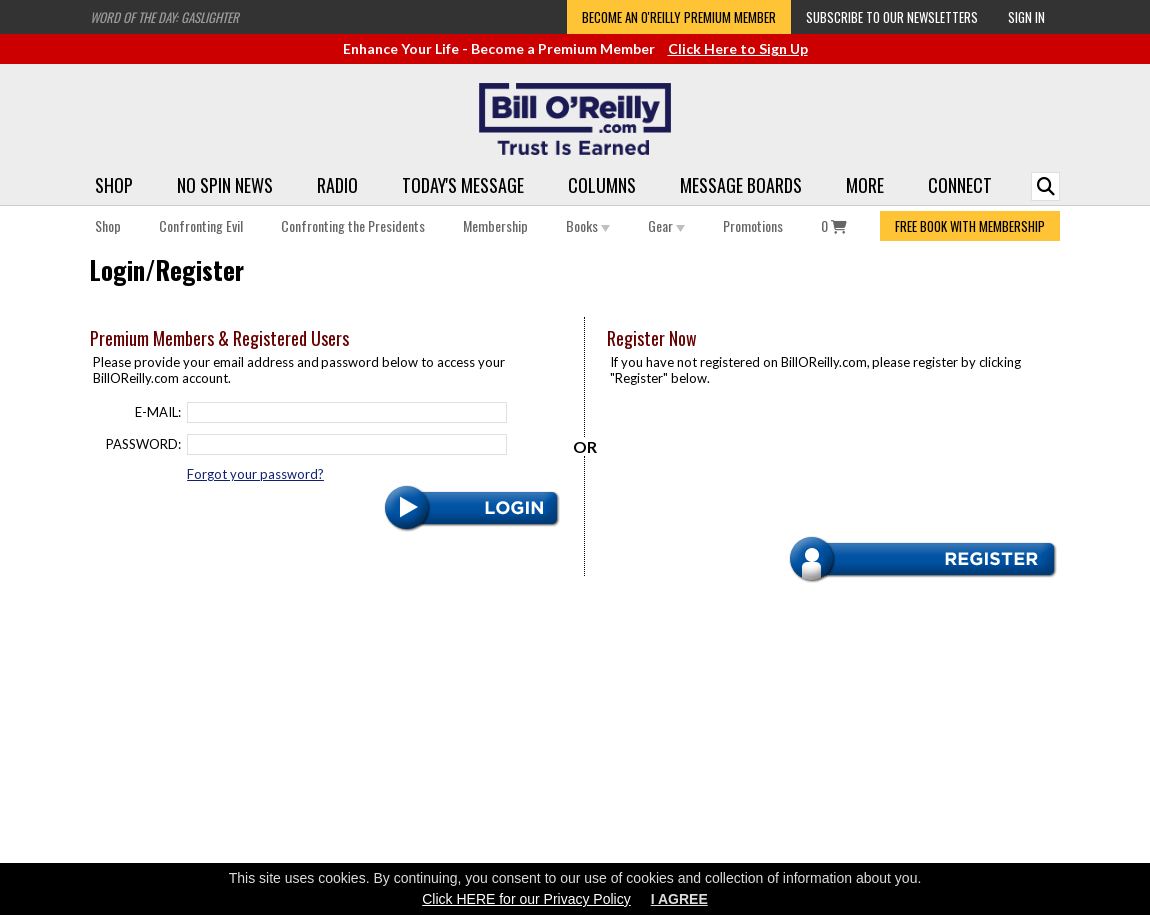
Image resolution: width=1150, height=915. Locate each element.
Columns (602, 185)
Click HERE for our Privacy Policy (526, 899)
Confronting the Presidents (353, 225)
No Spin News (225, 185)
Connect (960, 185)
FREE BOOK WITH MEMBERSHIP (970, 226)
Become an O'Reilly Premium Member (679, 17)
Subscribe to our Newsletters (892, 17)
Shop (114, 185)
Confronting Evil (201, 225)
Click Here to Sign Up (738, 48)
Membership (495, 225)
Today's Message (463, 185)
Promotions (753, 225)
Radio (337, 185)
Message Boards (741, 185)
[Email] (347, 412)
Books (588, 225)
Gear (666, 225)
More (865, 185)
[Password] (347, 444)
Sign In (1026, 17)
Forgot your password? (255, 474)
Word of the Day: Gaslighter (164, 17)
